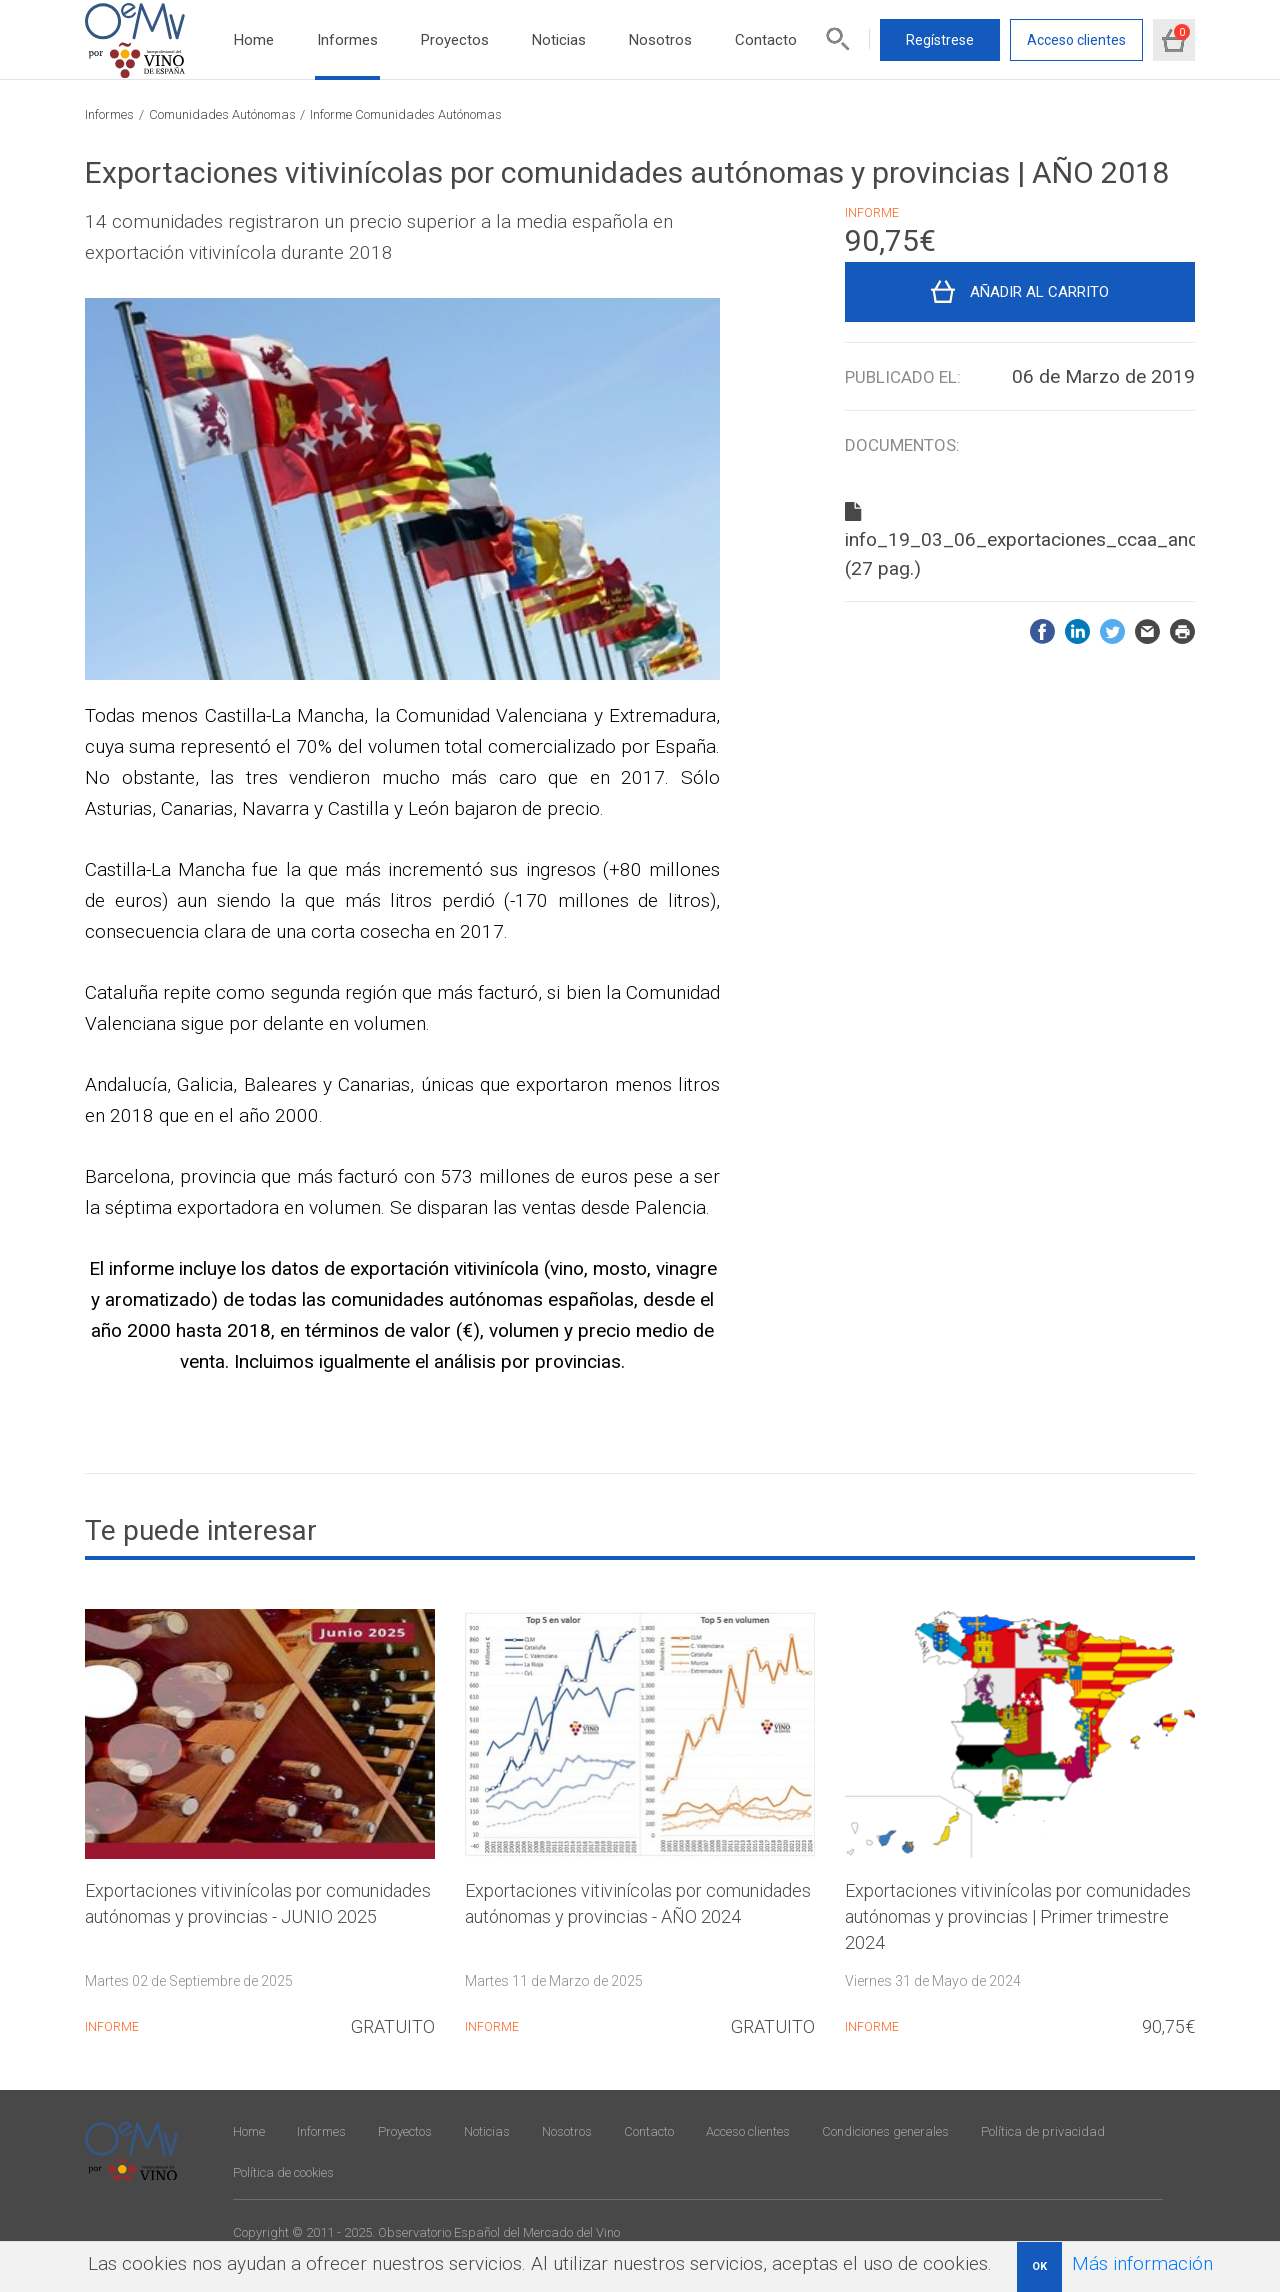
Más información (1142, 2263)
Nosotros (660, 40)
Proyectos (455, 40)
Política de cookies (283, 2172)
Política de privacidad (1043, 2131)
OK (1039, 2266)
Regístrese (940, 40)
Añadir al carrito (1039, 292)
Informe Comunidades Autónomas (406, 114)
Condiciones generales (885, 2131)
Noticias (559, 40)
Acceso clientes (1076, 40)
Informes (347, 40)
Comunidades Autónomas (222, 114)
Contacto (766, 40)
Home (254, 40)
